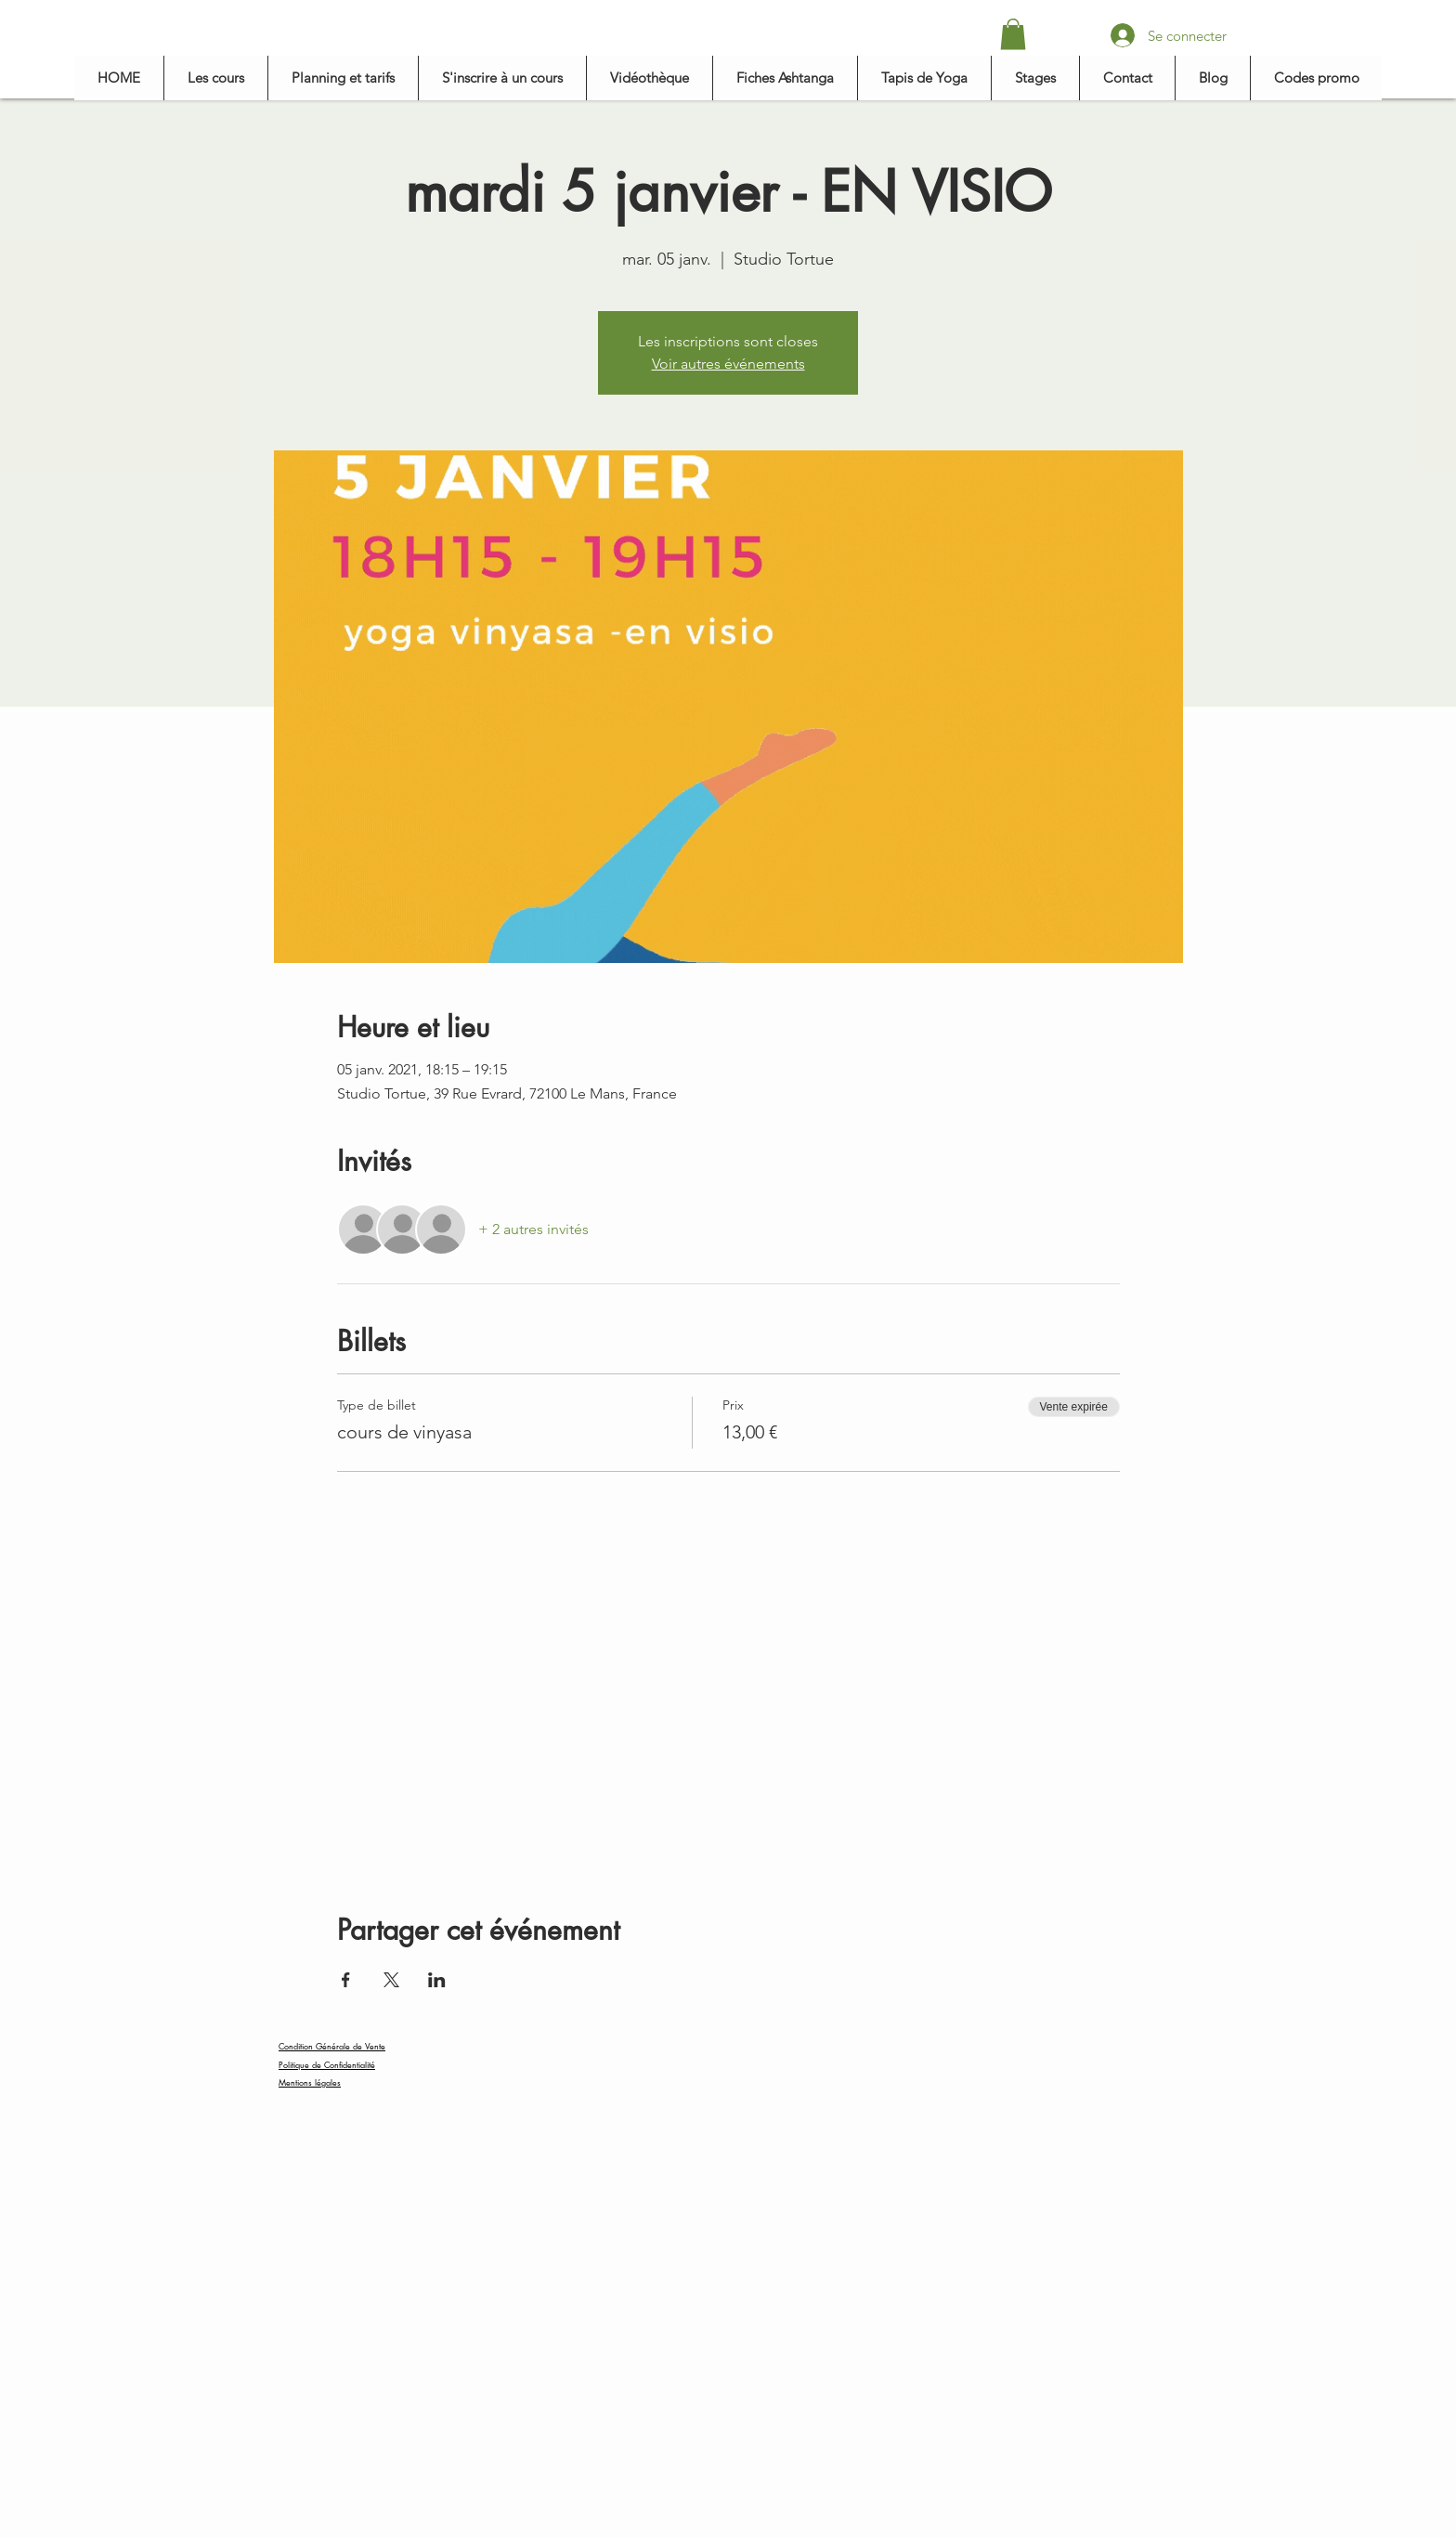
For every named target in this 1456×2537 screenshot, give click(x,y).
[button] (1013, 34)
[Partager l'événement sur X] (391, 1979)
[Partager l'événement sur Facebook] (346, 1979)
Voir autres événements (728, 363)
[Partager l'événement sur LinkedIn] (437, 1979)
